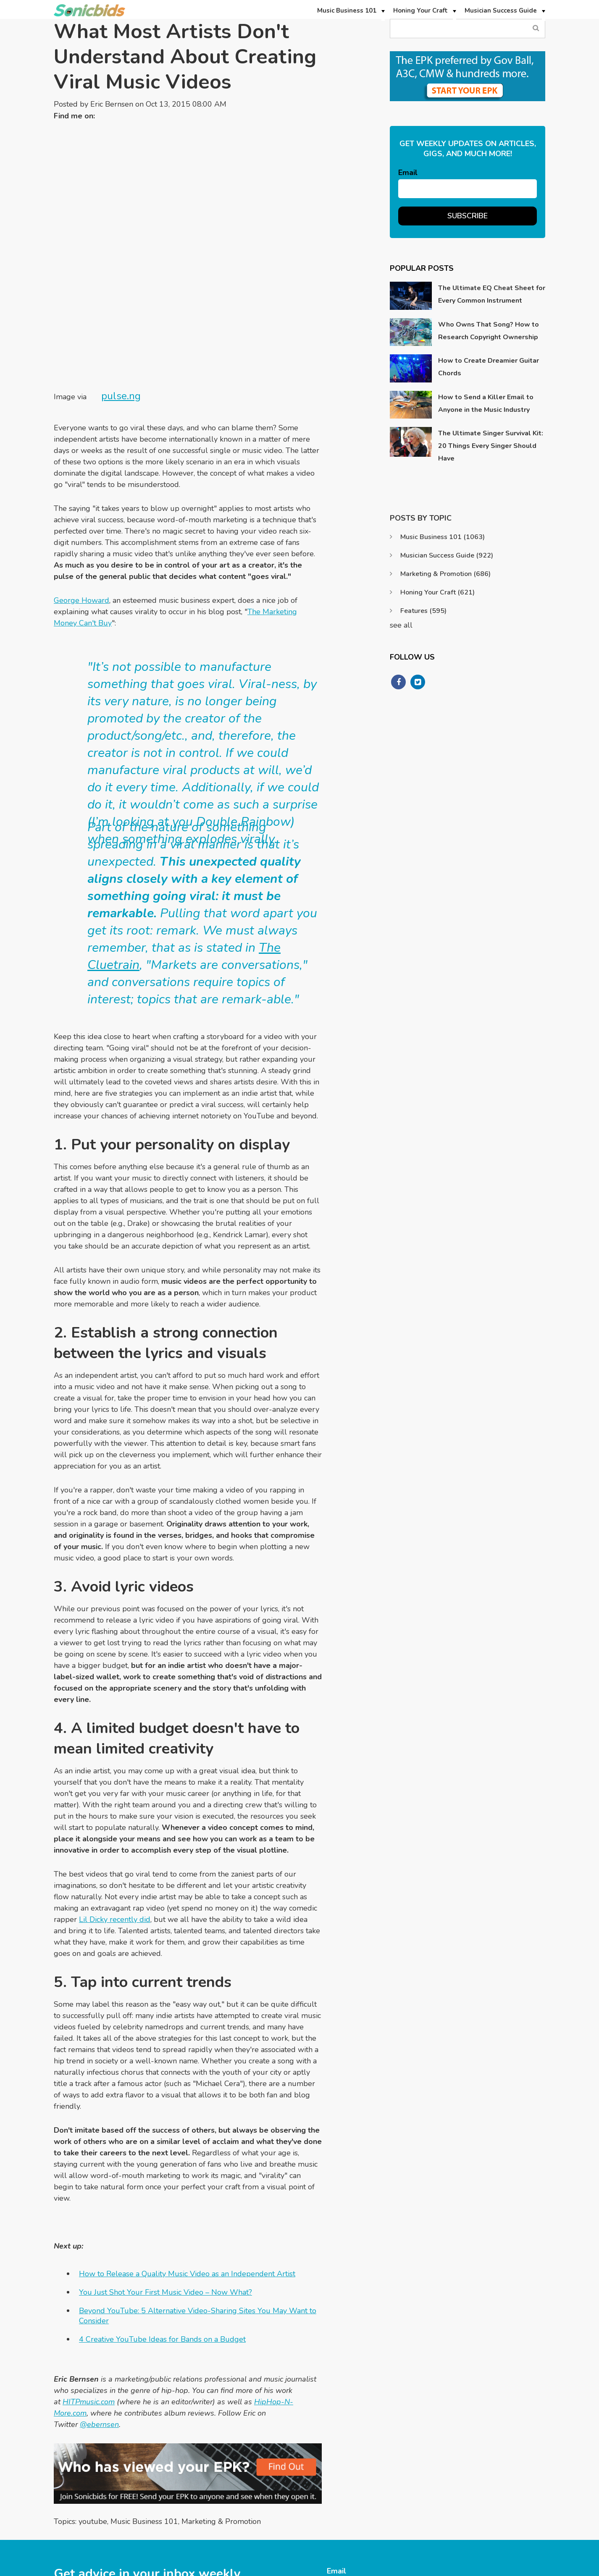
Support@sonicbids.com (469, 2513)
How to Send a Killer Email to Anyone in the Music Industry (485, 403)
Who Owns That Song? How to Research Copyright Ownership (488, 331)
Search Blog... (536, 28)
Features (423, 610)
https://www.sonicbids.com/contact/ (486, 2528)
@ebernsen (99, 2287)
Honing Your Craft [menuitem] (420, 10)
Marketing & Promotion (221, 2384)
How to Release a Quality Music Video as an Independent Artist (187, 2136)
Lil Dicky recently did (114, 1782)
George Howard (81, 463)
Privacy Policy (460, 2571)
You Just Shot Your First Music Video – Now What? (165, 2154)
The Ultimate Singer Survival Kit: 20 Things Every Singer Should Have (490, 446)
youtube (93, 2384)
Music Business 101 (144, 2384)
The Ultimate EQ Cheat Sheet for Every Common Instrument (491, 294)
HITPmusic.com (89, 2264)
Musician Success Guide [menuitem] (501, 10)
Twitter (105, 116)
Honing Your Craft (437, 592)
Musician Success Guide (446, 555)
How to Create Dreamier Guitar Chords (488, 367)
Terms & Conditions (517, 2571)
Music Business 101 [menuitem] (346, 10)
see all (401, 625)
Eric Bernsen (111, 104)
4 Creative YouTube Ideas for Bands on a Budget (162, 2201)
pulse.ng (121, 258)
